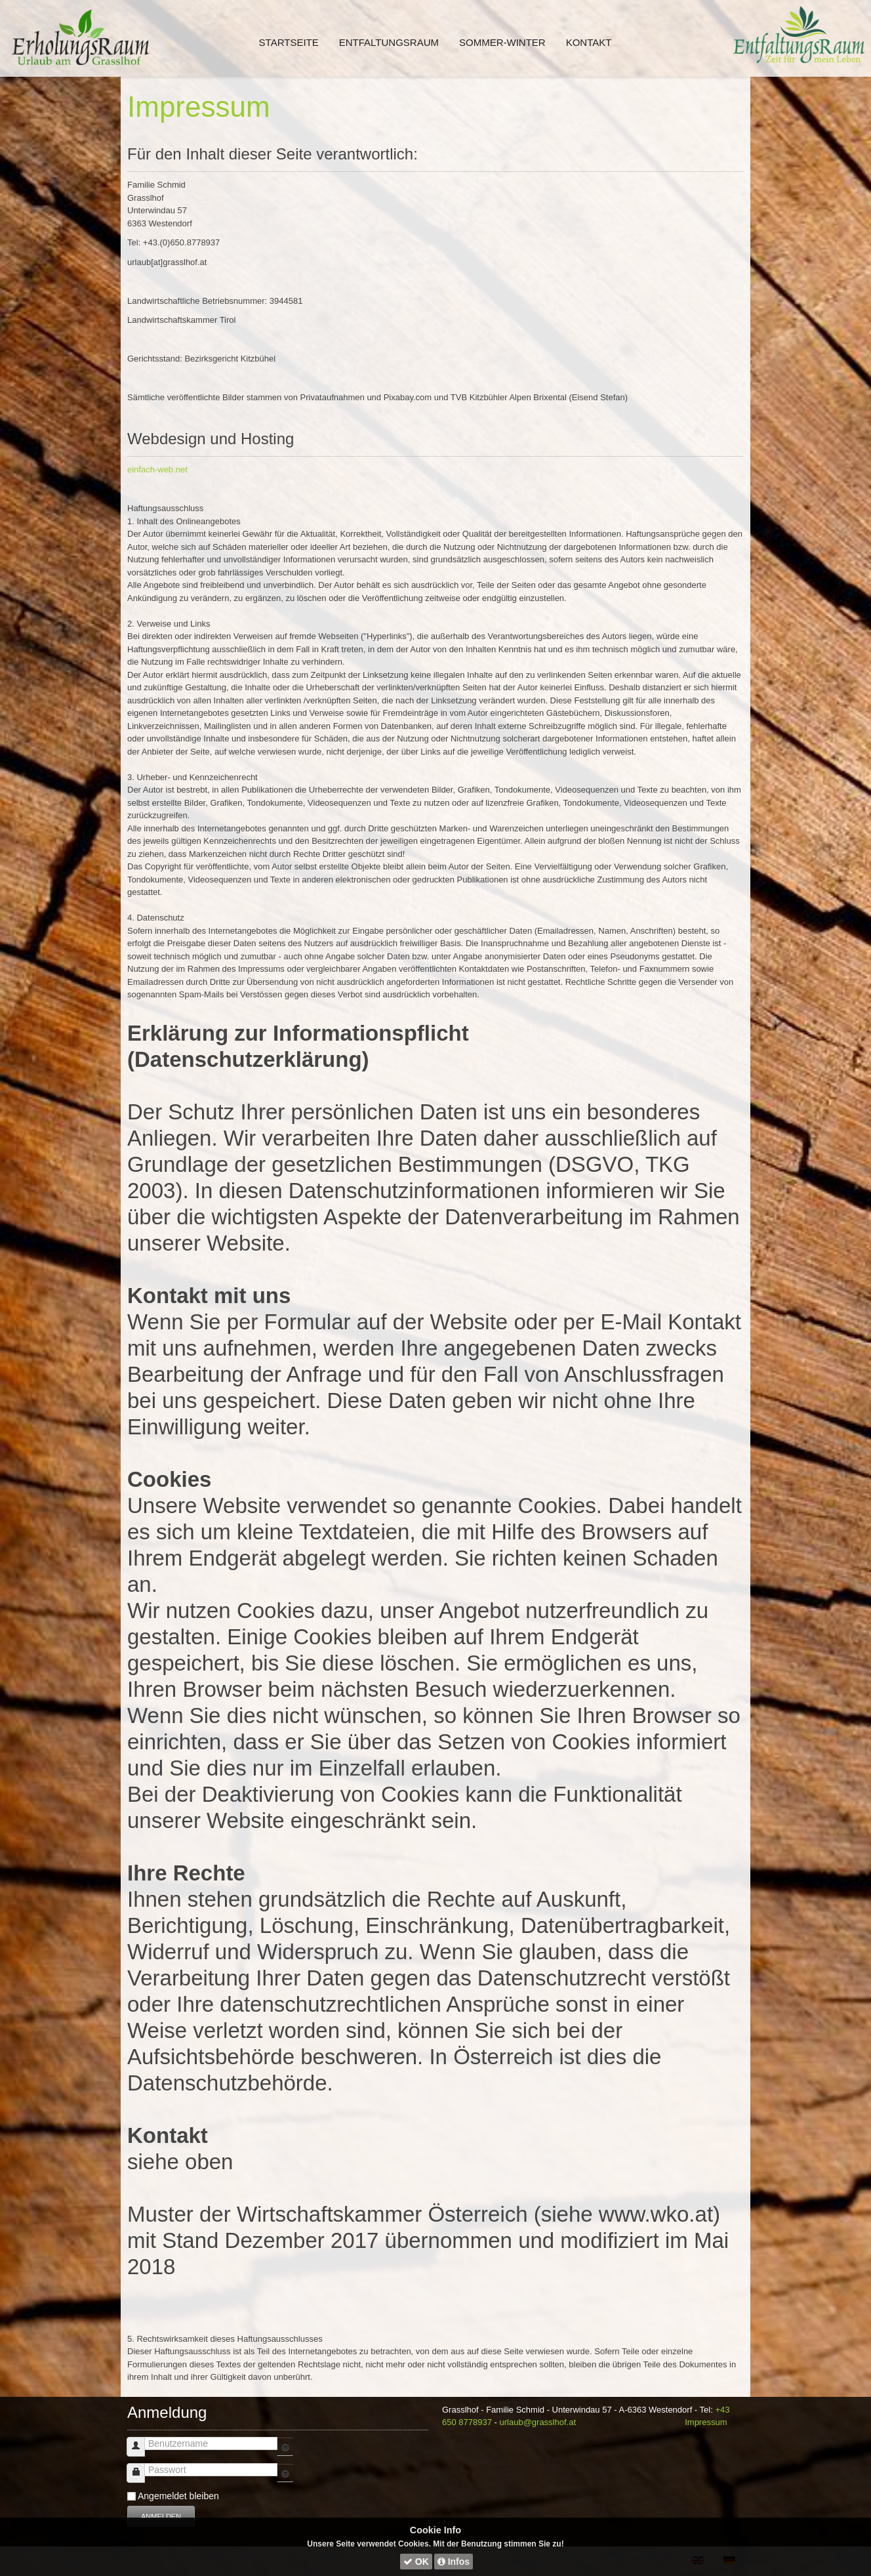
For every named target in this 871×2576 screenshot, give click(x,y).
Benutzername (140, 2440)
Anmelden (161, 2516)
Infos (453, 2561)
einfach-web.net (157, 469)
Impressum (198, 107)
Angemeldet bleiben (178, 2496)
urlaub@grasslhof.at (538, 2422)
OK (416, 2561)
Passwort (140, 2466)
